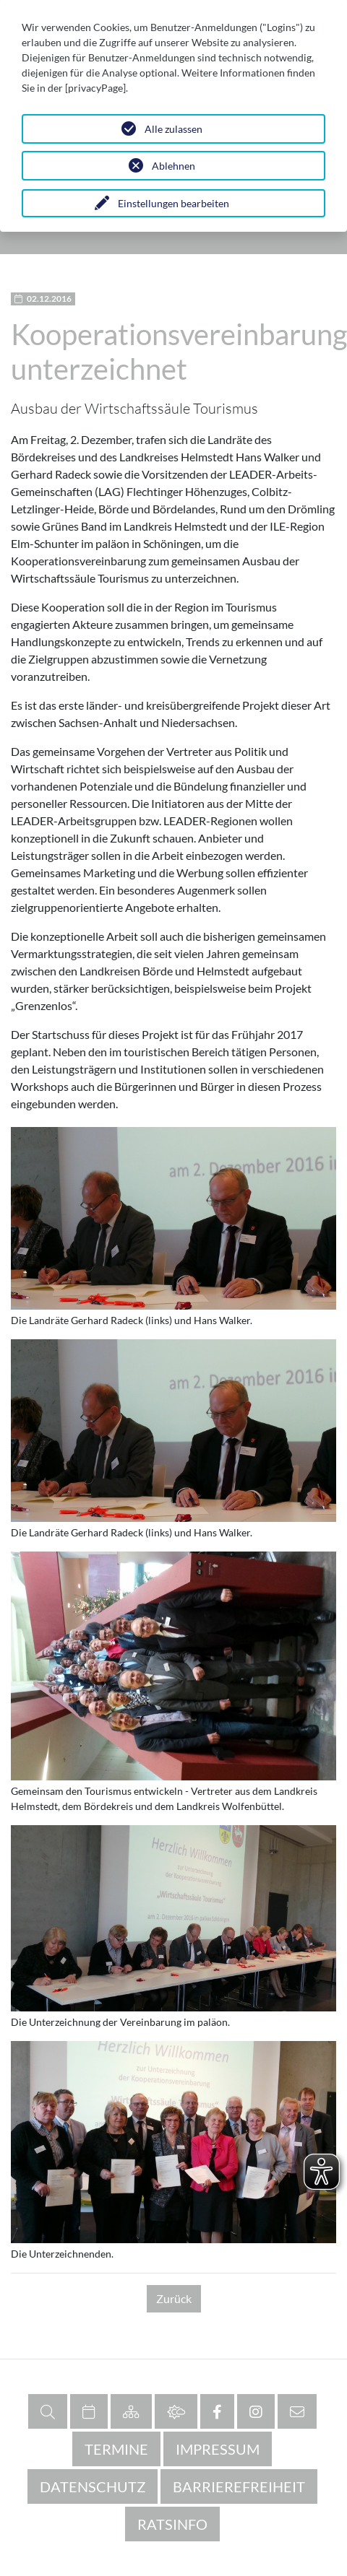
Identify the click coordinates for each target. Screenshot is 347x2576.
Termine (116, 2449)
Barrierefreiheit (239, 2486)
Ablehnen (173, 166)
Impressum (218, 2449)
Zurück (174, 2298)
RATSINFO (172, 2524)
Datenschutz (92, 2486)
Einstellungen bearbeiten (173, 203)
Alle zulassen (173, 129)
